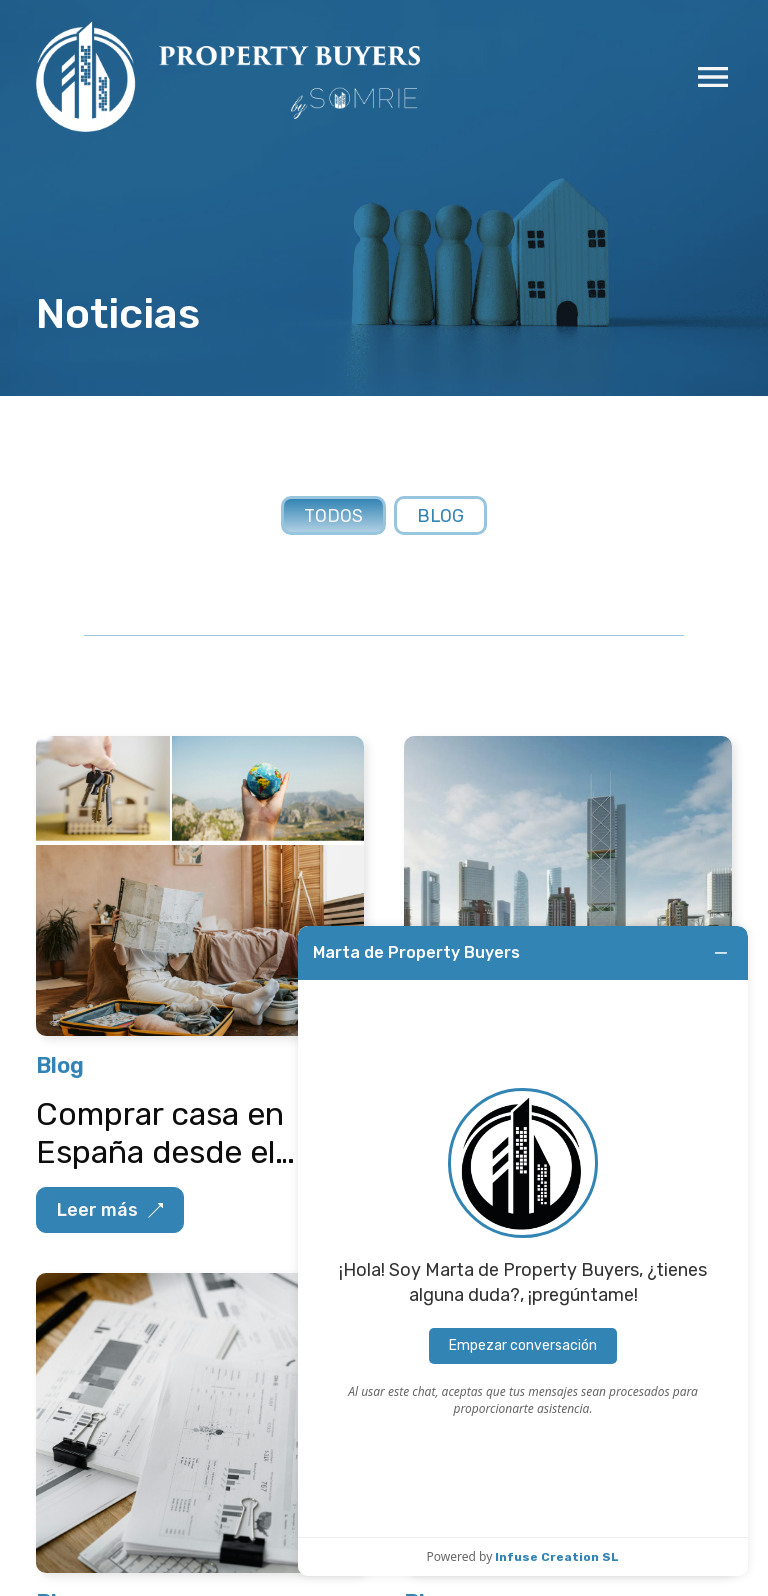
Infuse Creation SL (557, 1557)
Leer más (110, 1214)
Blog (441, 520)
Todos (333, 520)
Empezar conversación (523, 1345)
